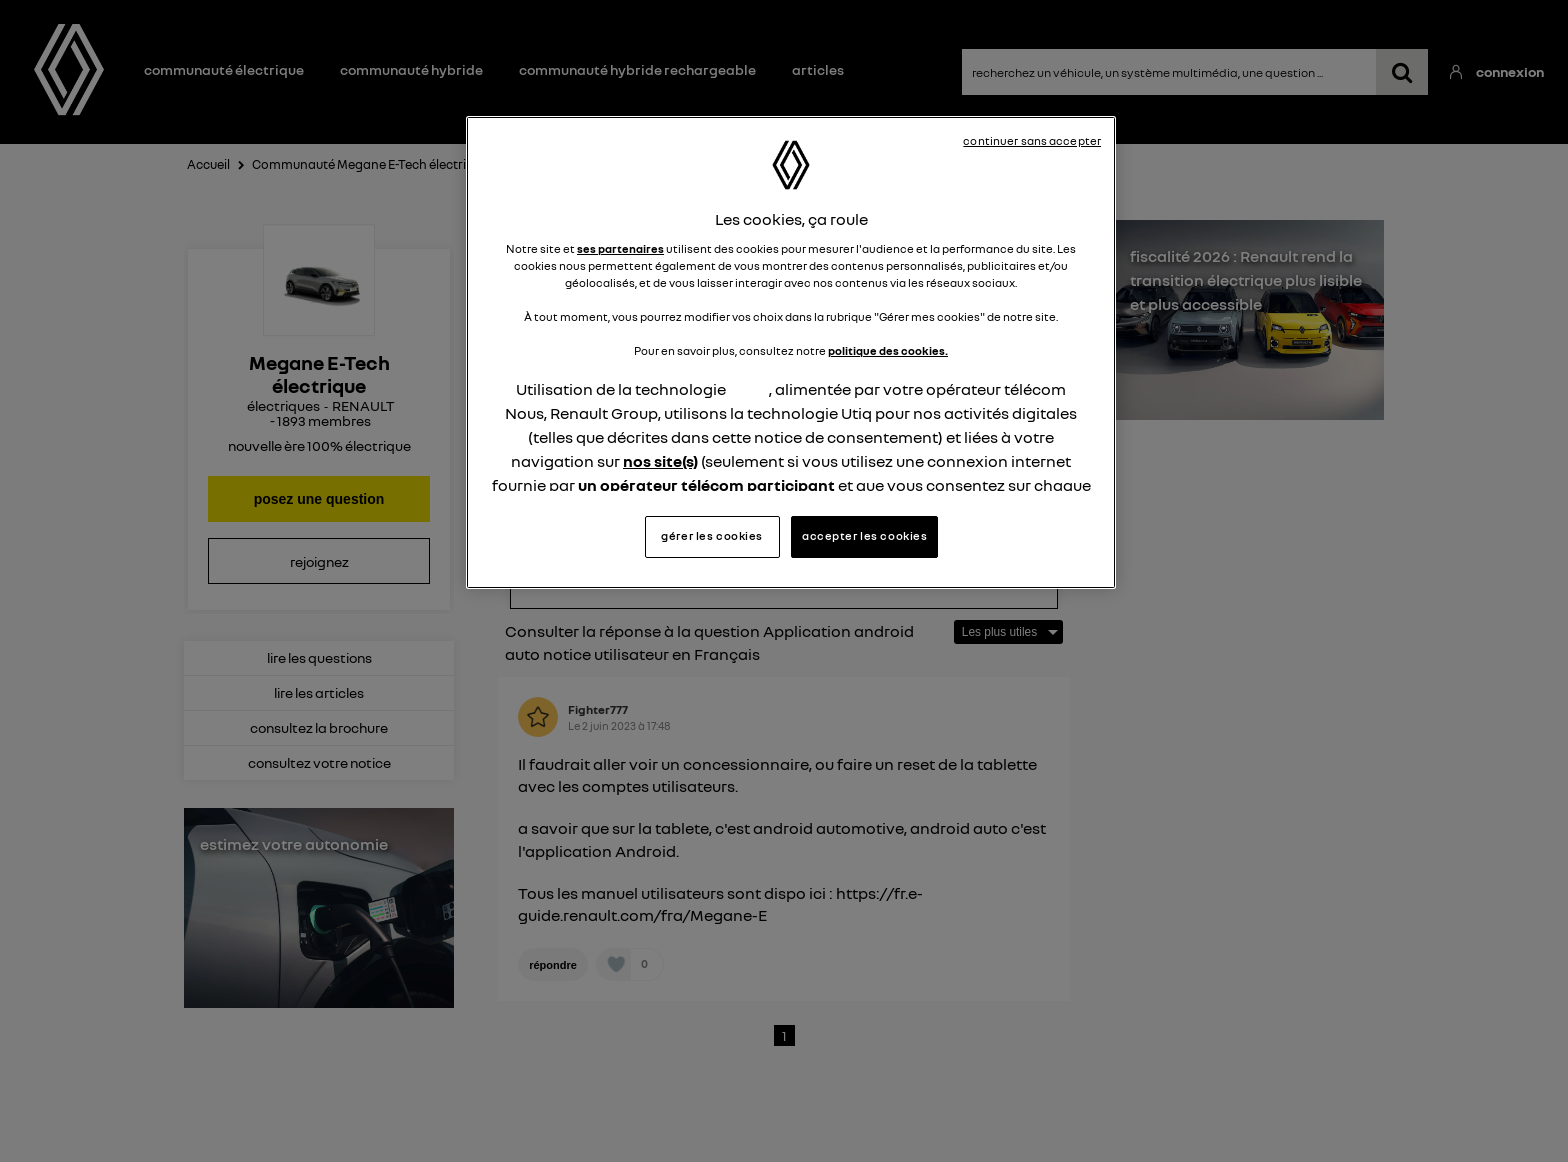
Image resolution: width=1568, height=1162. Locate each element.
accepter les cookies (864, 536)
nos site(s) (660, 461)
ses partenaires (620, 249)
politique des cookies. (888, 351)
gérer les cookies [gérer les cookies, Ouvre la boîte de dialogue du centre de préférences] (712, 536)
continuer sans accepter (1032, 141)
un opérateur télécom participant (706, 485)
